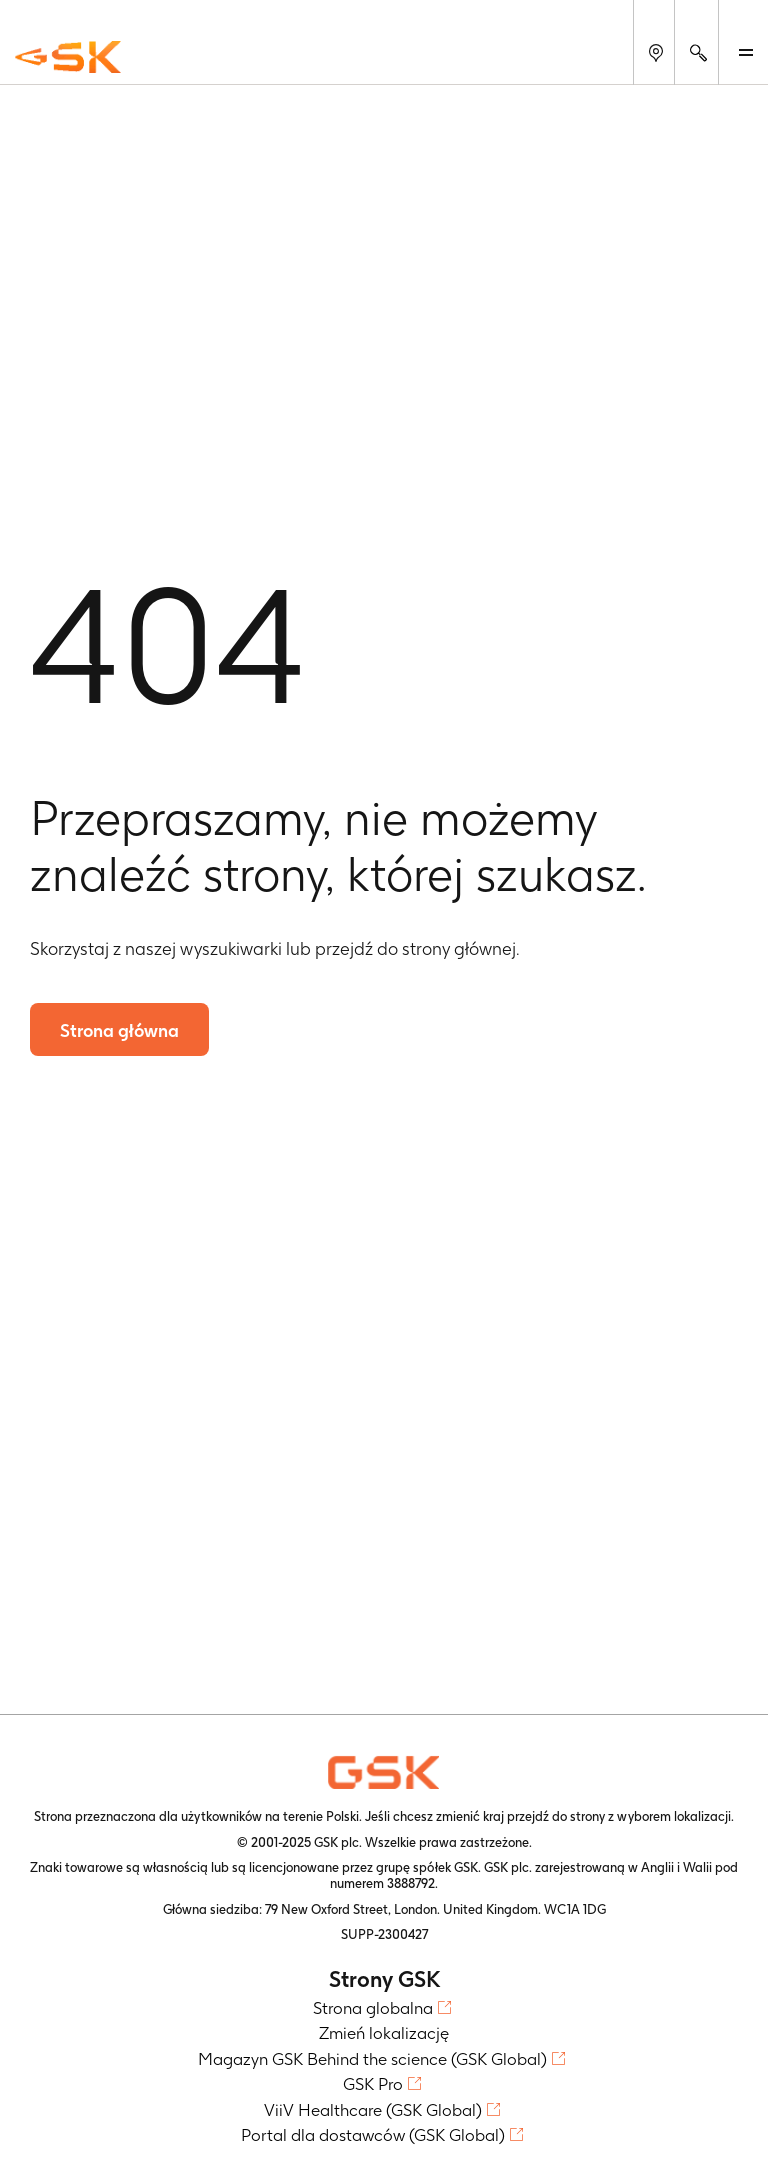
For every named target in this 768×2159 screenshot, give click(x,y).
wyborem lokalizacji (674, 1816)
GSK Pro (373, 2084)
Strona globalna (373, 2008)
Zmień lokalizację (384, 2033)
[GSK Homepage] (68, 58)
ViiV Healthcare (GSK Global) (373, 2110)
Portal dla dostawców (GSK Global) (373, 2135)
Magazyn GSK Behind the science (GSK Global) (372, 2059)
